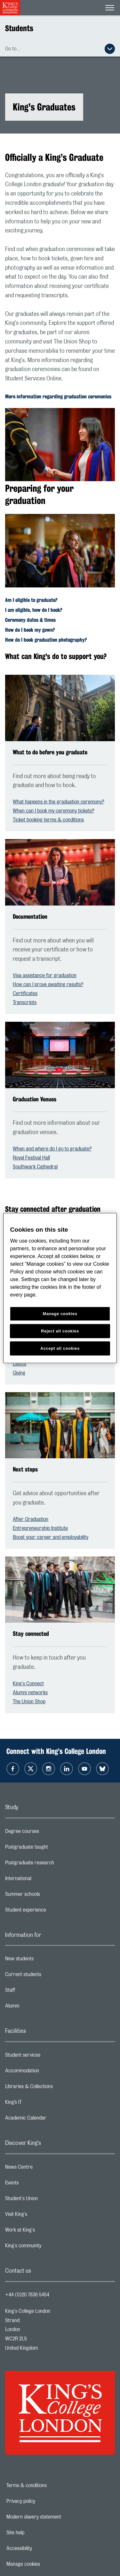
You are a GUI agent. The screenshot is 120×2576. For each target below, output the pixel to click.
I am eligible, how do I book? (33, 610)
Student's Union (47, 2200)
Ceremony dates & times (30, 620)
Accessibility (41, 2548)
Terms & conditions (48, 2485)
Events (19, 1363)
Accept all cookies (60, 1348)
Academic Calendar (51, 2119)
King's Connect (28, 1683)
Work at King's (45, 2231)
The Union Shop (29, 1701)
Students (19, 28)
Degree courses (47, 1833)
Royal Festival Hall (31, 1157)
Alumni (37, 2007)
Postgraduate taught (52, 1848)
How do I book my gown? (30, 630)
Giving (19, 1372)
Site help (37, 2532)
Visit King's (41, 2216)
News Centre (44, 2168)
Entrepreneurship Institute (40, 1528)
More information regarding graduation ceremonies (58, 396)
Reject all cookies (60, 1331)
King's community (48, 2247)
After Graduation (30, 1519)
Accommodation (47, 2072)
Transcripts (24, 1002)
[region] (60, 1288)
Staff (35, 1992)
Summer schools (48, 1896)
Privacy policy (42, 2501)
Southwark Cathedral (35, 1166)
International (43, 1880)
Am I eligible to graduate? (31, 600)
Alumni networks (30, 1692)
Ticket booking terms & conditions (48, 819)
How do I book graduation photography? (46, 640)
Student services (48, 2056)
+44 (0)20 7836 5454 (27, 2294)
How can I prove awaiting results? (48, 984)
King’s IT (39, 2104)
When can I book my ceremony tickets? (53, 810)
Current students (48, 1976)
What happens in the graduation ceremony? (58, 801)
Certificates (25, 993)
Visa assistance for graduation (44, 975)
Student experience (51, 1911)
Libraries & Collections (54, 2088)
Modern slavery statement (55, 2517)
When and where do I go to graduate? (52, 1148)
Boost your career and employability (50, 1537)
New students (44, 1960)
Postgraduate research (55, 1864)
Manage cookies (45, 2564)
